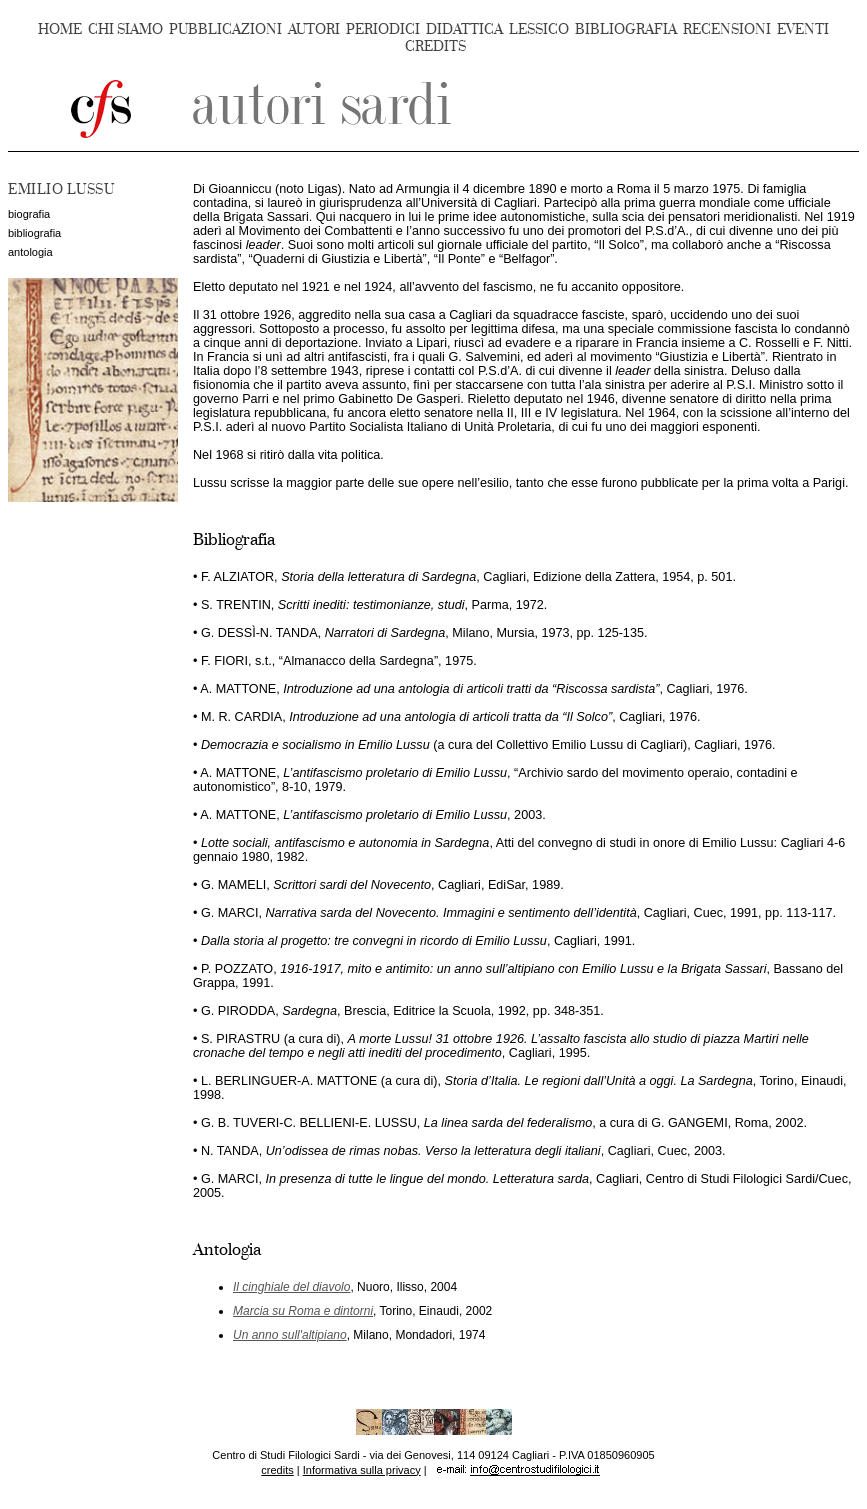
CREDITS (435, 46)
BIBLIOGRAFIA (626, 29)
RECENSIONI (727, 29)
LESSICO (539, 29)
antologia (30, 252)
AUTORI (314, 29)
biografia (29, 214)
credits (277, 1470)
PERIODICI (383, 29)
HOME (60, 29)
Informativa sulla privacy (362, 1470)
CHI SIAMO (125, 29)
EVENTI (803, 29)
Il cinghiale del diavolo (291, 1287)
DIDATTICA (464, 29)
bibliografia (34, 233)
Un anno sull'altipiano (290, 1335)
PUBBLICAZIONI (225, 29)
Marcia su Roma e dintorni (303, 1311)
